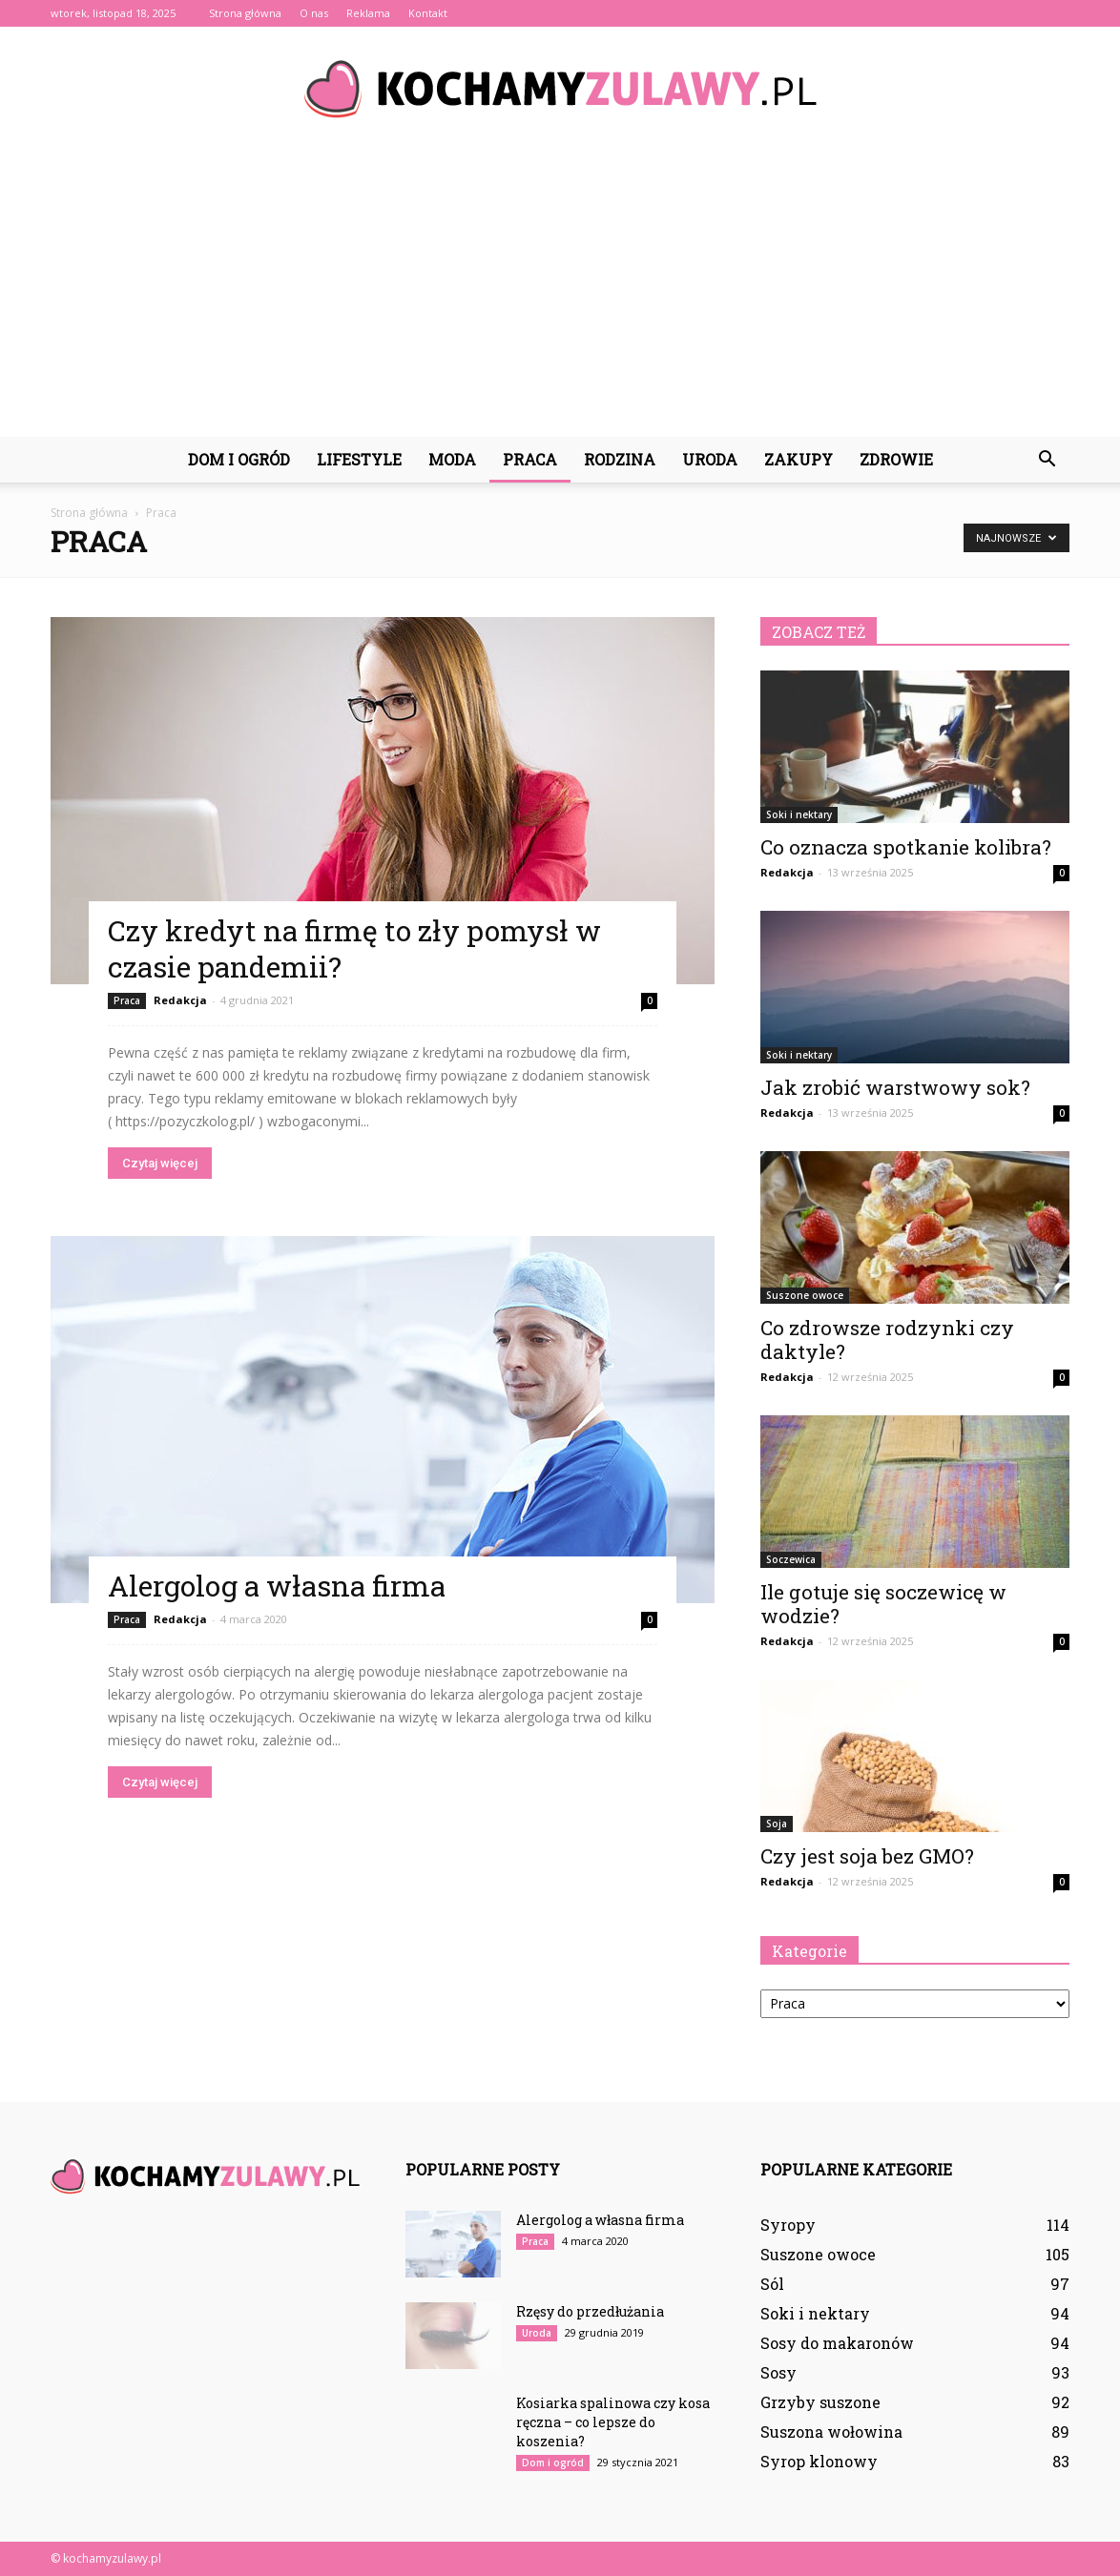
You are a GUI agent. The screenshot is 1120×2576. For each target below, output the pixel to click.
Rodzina (619, 459)
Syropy (788, 2225)
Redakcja (180, 1000)
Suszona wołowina (831, 2431)
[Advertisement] (560, 293)
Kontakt (427, 13)
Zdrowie (896, 459)
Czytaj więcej (159, 1163)
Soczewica (791, 1559)
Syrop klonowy (819, 2461)
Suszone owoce (804, 1295)
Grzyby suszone (820, 2402)
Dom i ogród (239, 459)
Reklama (368, 13)
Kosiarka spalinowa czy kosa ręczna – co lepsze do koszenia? (613, 2422)
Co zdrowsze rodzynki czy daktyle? (887, 1339)
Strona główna (245, 13)
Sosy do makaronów (837, 2343)
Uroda (709, 459)
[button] (1046, 460)
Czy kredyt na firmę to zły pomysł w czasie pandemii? (354, 948)
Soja (776, 1823)
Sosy (778, 2372)
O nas (314, 13)
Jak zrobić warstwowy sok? (895, 1087)
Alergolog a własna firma (277, 1585)
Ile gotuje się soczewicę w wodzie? (883, 1603)
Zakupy (798, 459)
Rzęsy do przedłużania (590, 2311)
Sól (772, 2284)
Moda (452, 459)
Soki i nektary (799, 814)
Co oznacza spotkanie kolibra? (905, 847)
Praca (530, 459)
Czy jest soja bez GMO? (867, 1856)
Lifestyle (359, 459)
